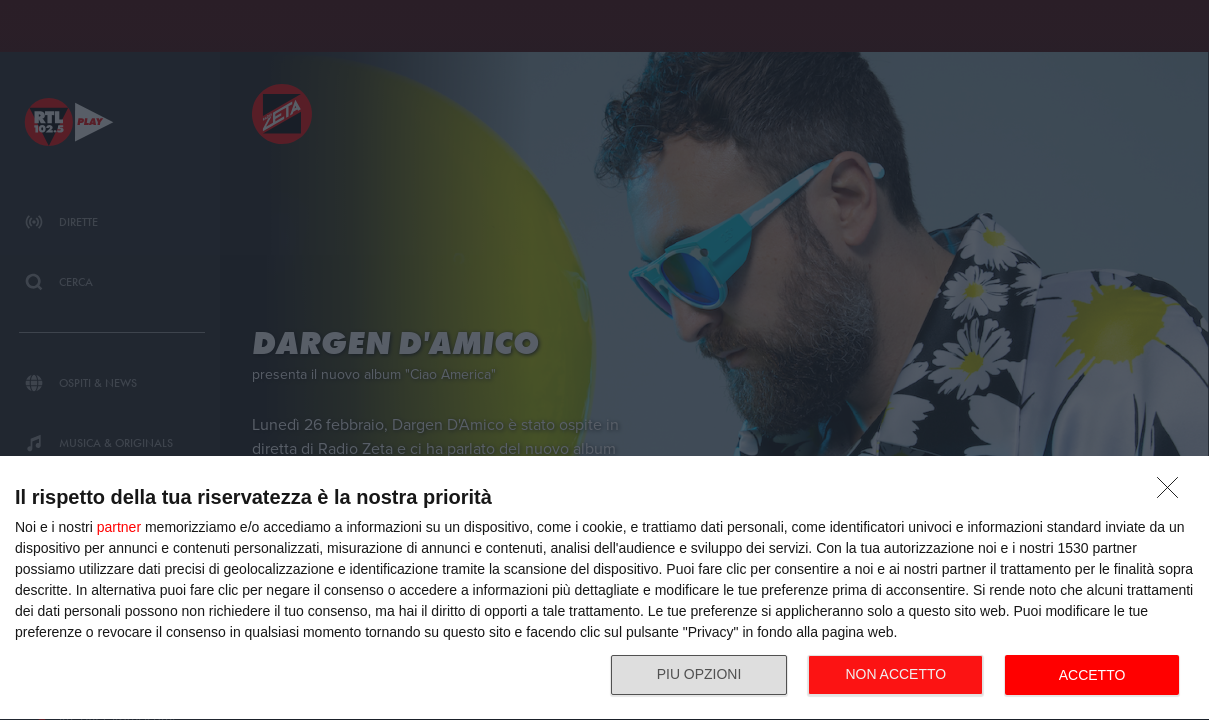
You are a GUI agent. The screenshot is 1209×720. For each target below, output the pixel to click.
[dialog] (604, 588)
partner (119, 527)
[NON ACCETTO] (1173, 493)
